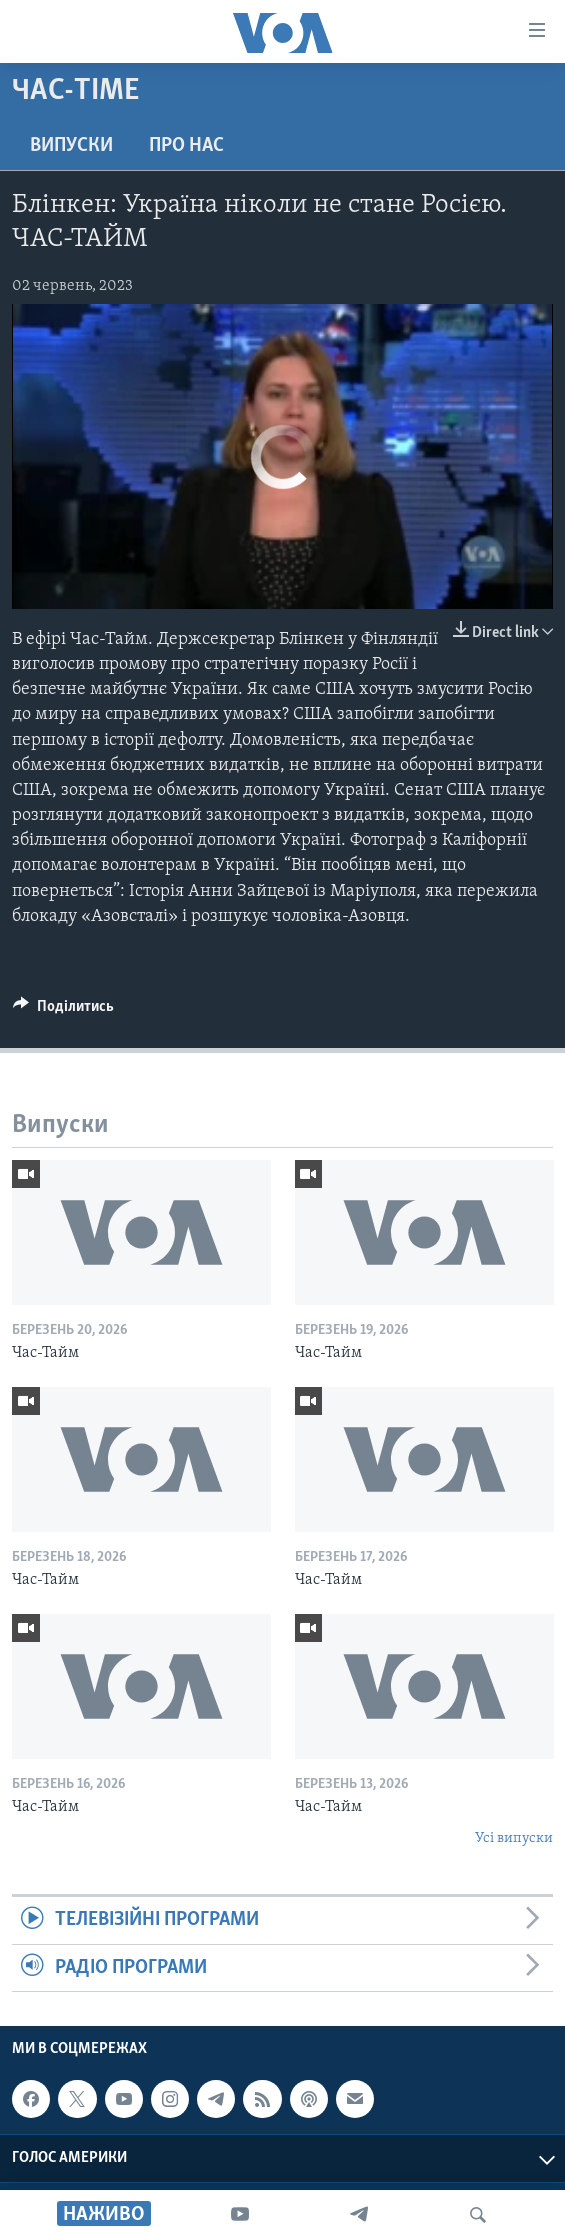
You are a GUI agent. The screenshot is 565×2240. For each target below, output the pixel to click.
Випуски (71, 146)
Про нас (186, 146)
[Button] (63, 1011)
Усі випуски (514, 1838)
